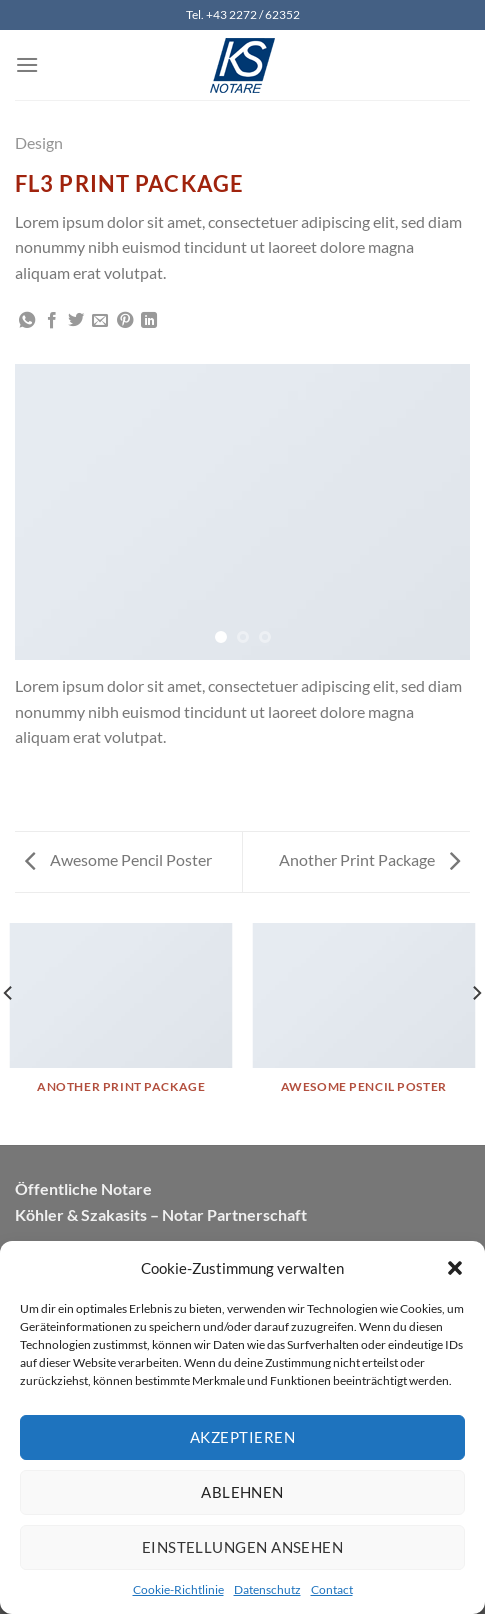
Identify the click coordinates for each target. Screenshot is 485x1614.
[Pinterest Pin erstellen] (125, 321)
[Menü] (27, 64)
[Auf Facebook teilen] (52, 321)
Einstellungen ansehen (242, 1547)
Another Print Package (369, 859)
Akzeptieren (242, 1437)
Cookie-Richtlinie (178, 1589)
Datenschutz (267, 1589)
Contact (332, 1589)
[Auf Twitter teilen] (76, 321)
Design (39, 142)
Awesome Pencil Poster (118, 859)
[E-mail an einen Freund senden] (100, 321)
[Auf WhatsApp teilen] (27, 321)
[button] (455, 1268)
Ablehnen (242, 1492)
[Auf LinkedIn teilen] (149, 321)
